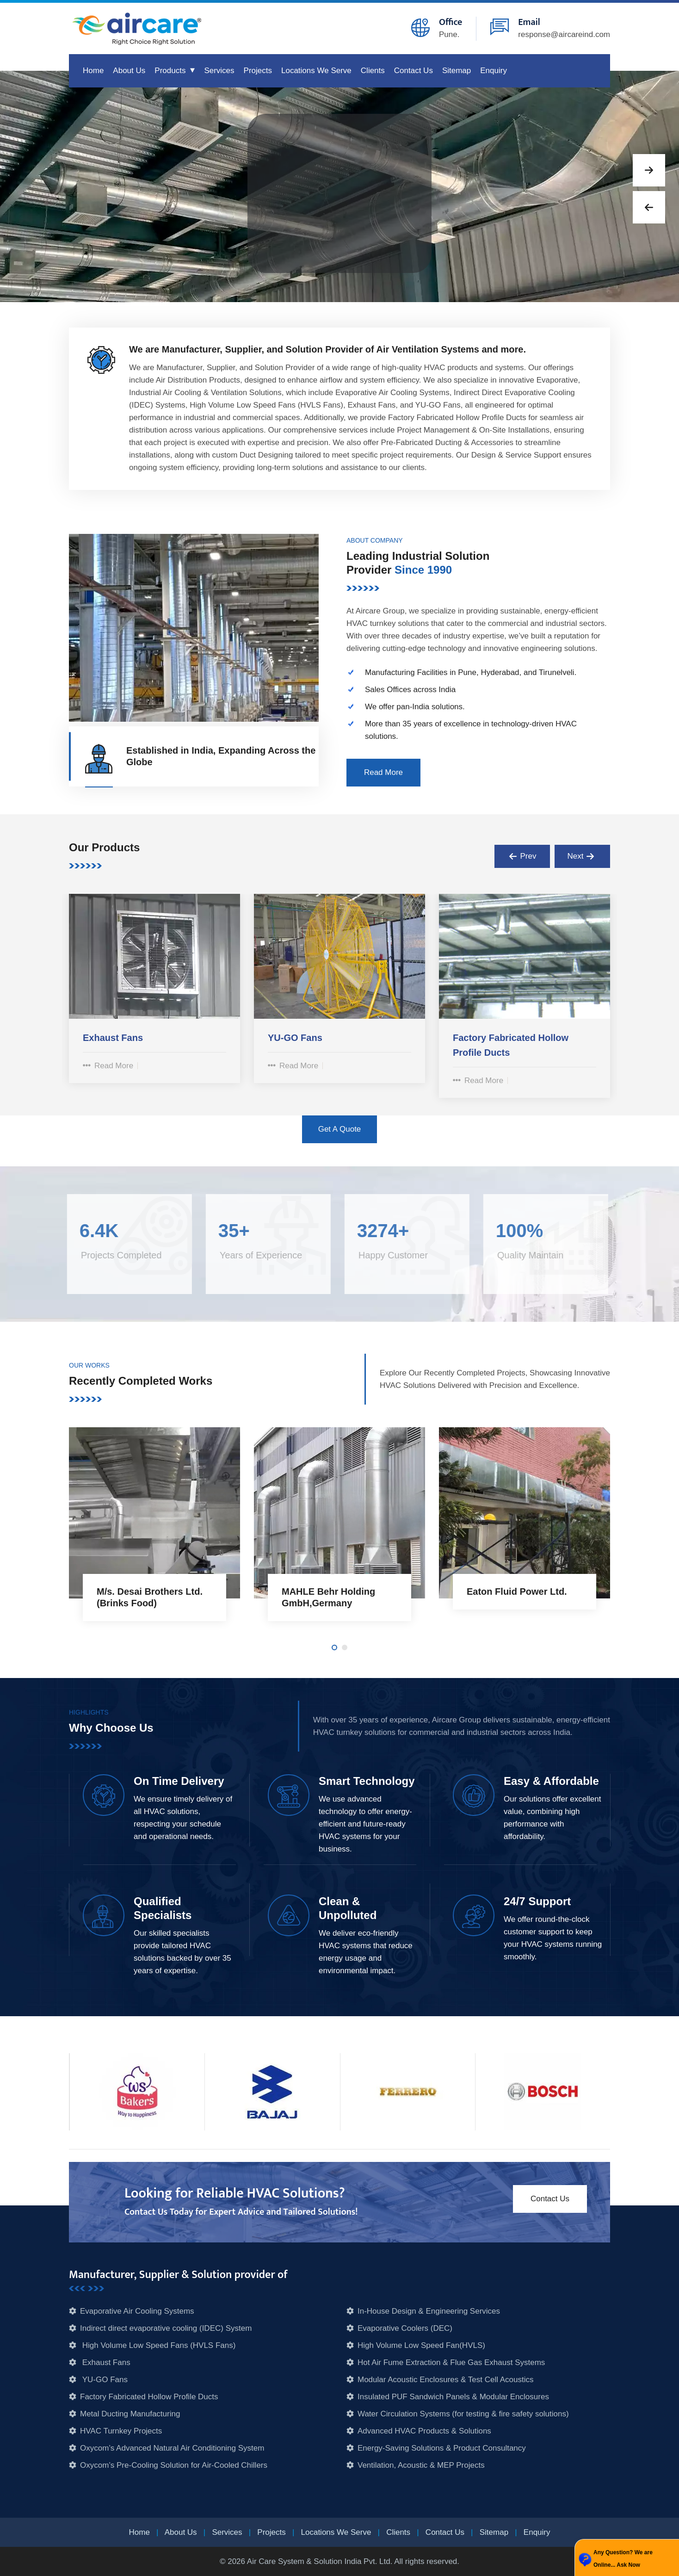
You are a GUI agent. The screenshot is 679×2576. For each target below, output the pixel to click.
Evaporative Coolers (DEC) (405, 2328)
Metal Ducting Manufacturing (130, 2413)
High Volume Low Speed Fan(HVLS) (421, 2345)
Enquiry (493, 70)
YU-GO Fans (104, 2379)
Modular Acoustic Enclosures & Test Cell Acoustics (445, 2379)
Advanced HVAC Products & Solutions (424, 2431)
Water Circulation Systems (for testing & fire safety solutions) (463, 2413)
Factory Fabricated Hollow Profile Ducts (149, 2396)
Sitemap (456, 70)
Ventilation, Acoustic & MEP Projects (421, 2465)
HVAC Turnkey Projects (121, 2431)
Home (93, 70)
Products (169, 70)
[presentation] (522, 856)
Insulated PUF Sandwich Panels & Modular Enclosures (453, 2396)
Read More (108, 1065)
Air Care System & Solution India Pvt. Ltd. (320, 2561)
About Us (129, 70)
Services (219, 70)
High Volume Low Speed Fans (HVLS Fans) (157, 2345)
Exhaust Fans (105, 2362)
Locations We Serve (316, 70)
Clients (373, 70)
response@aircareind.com (564, 34)
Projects (258, 70)
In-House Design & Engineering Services (429, 2311)
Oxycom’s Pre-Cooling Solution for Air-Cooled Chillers (173, 2465)
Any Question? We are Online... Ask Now (623, 2558)
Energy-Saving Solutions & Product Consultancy (442, 2448)
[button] (649, 170)
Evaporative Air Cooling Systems (137, 2311)
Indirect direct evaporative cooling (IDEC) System (166, 2328)
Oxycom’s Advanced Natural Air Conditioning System (172, 2448)
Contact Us (413, 70)
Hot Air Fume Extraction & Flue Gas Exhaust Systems (451, 2362)
